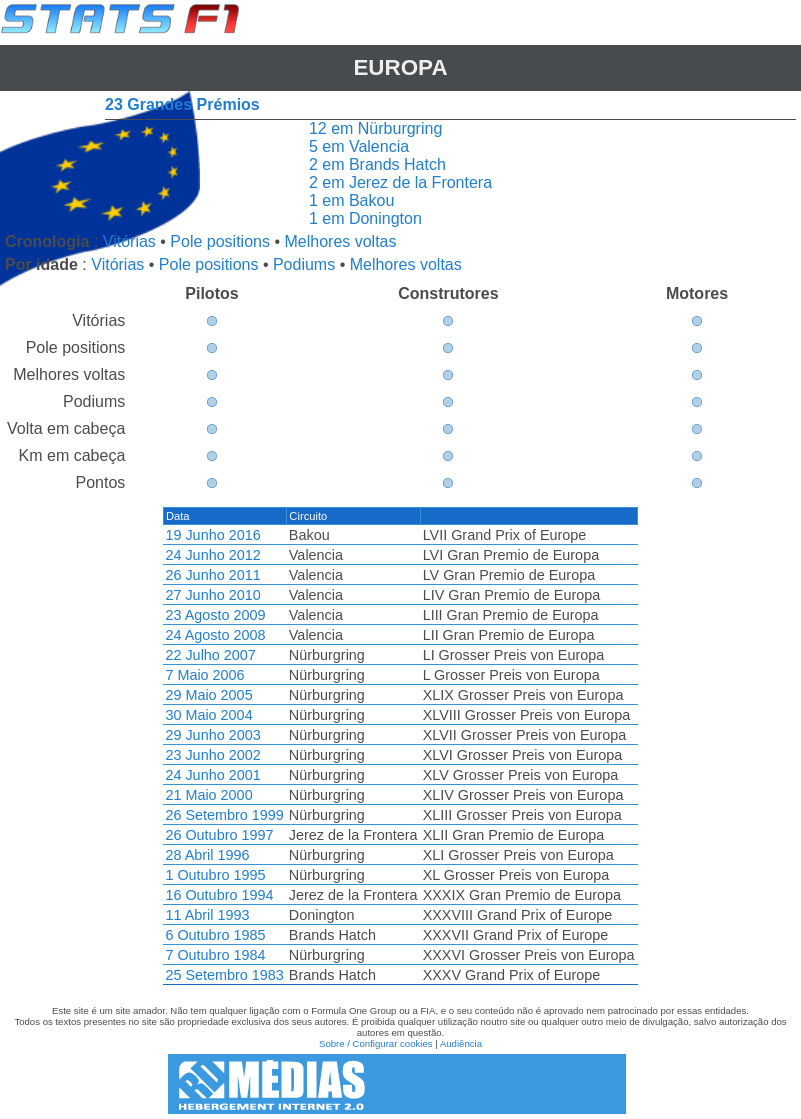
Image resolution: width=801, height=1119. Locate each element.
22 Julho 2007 (210, 655)
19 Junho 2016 (212, 535)
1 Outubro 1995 (215, 875)
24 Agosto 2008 (215, 635)
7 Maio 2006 (204, 675)
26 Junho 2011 (212, 575)
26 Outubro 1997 (219, 835)
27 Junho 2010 (212, 595)
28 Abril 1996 (207, 855)
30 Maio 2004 (208, 715)
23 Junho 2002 (212, 755)
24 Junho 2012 (212, 555)
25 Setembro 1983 (224, 975)
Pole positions (220, 241)
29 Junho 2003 (212, 735)
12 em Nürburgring (375, 128)
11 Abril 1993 (207, 915)
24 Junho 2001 (212, 775)
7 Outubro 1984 (215, 955)
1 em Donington (365, 218)
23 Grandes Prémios (182, 104)
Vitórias (129, 241)
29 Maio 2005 (208, 695)
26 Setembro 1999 (224, 815)
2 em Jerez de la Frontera (400, 182)
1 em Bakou (351, 200)
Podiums (304, 264)
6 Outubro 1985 (215, 935)
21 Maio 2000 (208, 795)
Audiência (461, 1043)
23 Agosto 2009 (215, 615)
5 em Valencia (359, 146)
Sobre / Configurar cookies (376, 1043)
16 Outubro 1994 (219, 895)
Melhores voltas (340, 241)
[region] (400, 746)
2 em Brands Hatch (377, 164)
